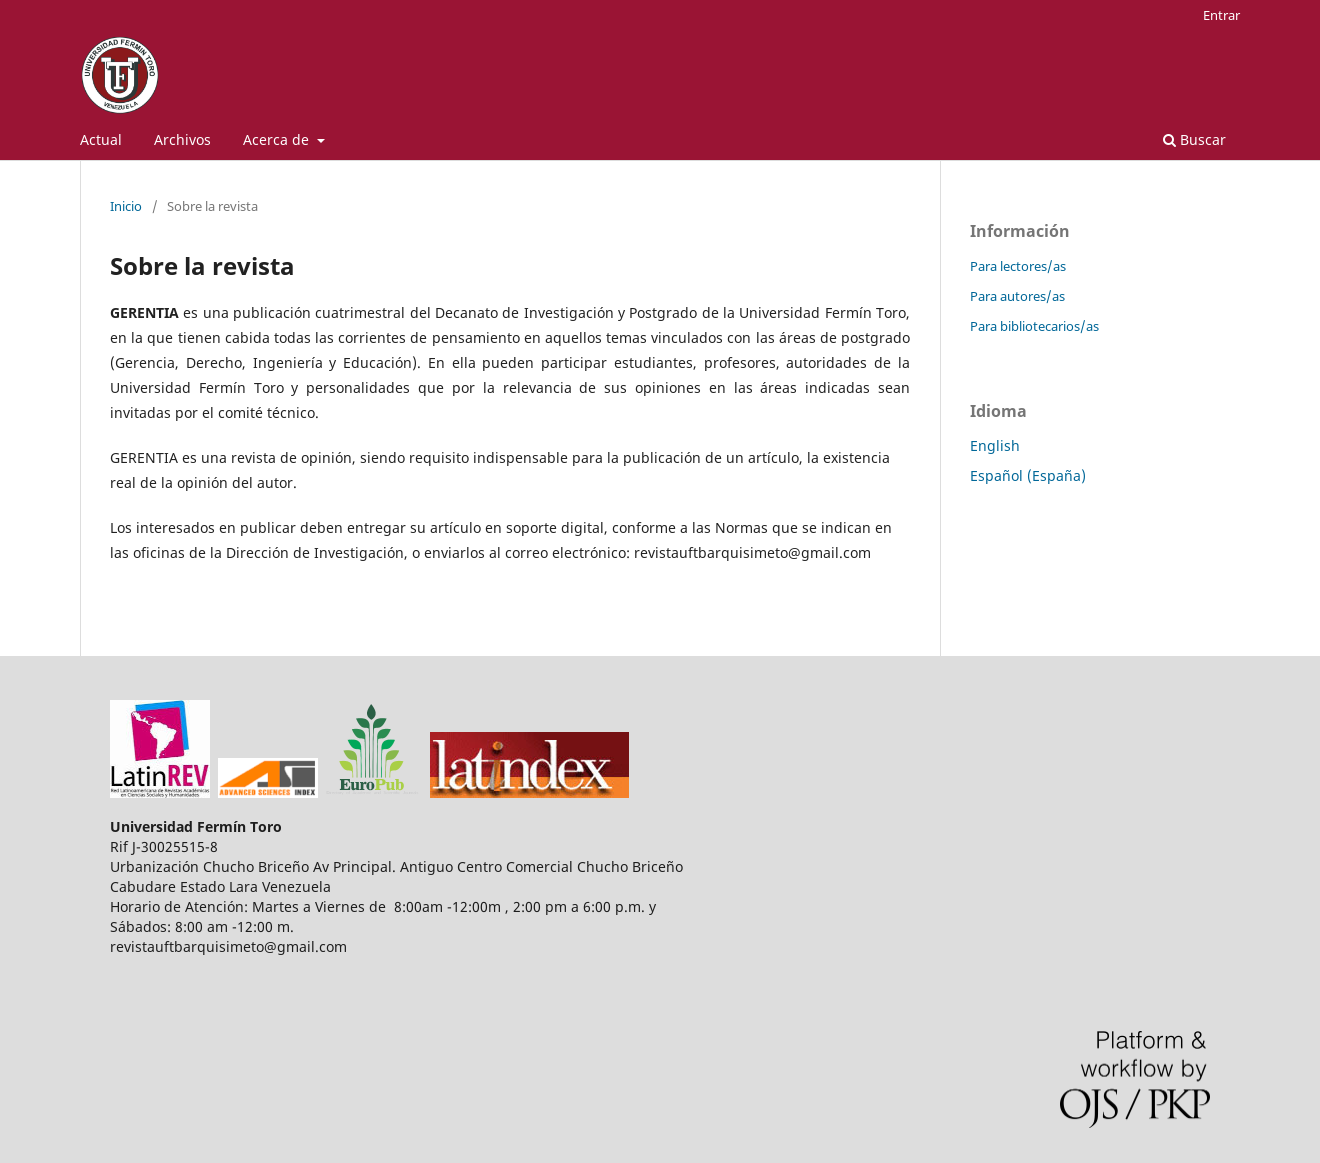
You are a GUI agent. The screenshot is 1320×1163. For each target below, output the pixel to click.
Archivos (182, 139)
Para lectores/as (1018, 266)
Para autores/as (1017, 296)
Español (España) (1028, 475)
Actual (101, 139)
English (995, 445)
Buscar (1194, 139)
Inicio (126, 206)
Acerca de (278, 139)
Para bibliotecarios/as (1034, 326)
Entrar (1221, 15)
